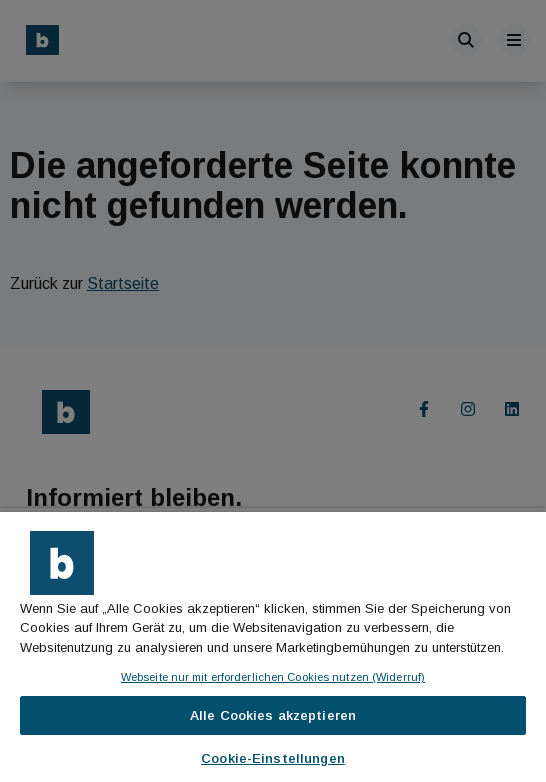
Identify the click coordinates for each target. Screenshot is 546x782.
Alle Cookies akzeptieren (273, 715)
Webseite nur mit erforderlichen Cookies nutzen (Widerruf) (273, 677)
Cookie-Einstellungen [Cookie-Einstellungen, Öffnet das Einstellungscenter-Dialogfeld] (273, 758)
